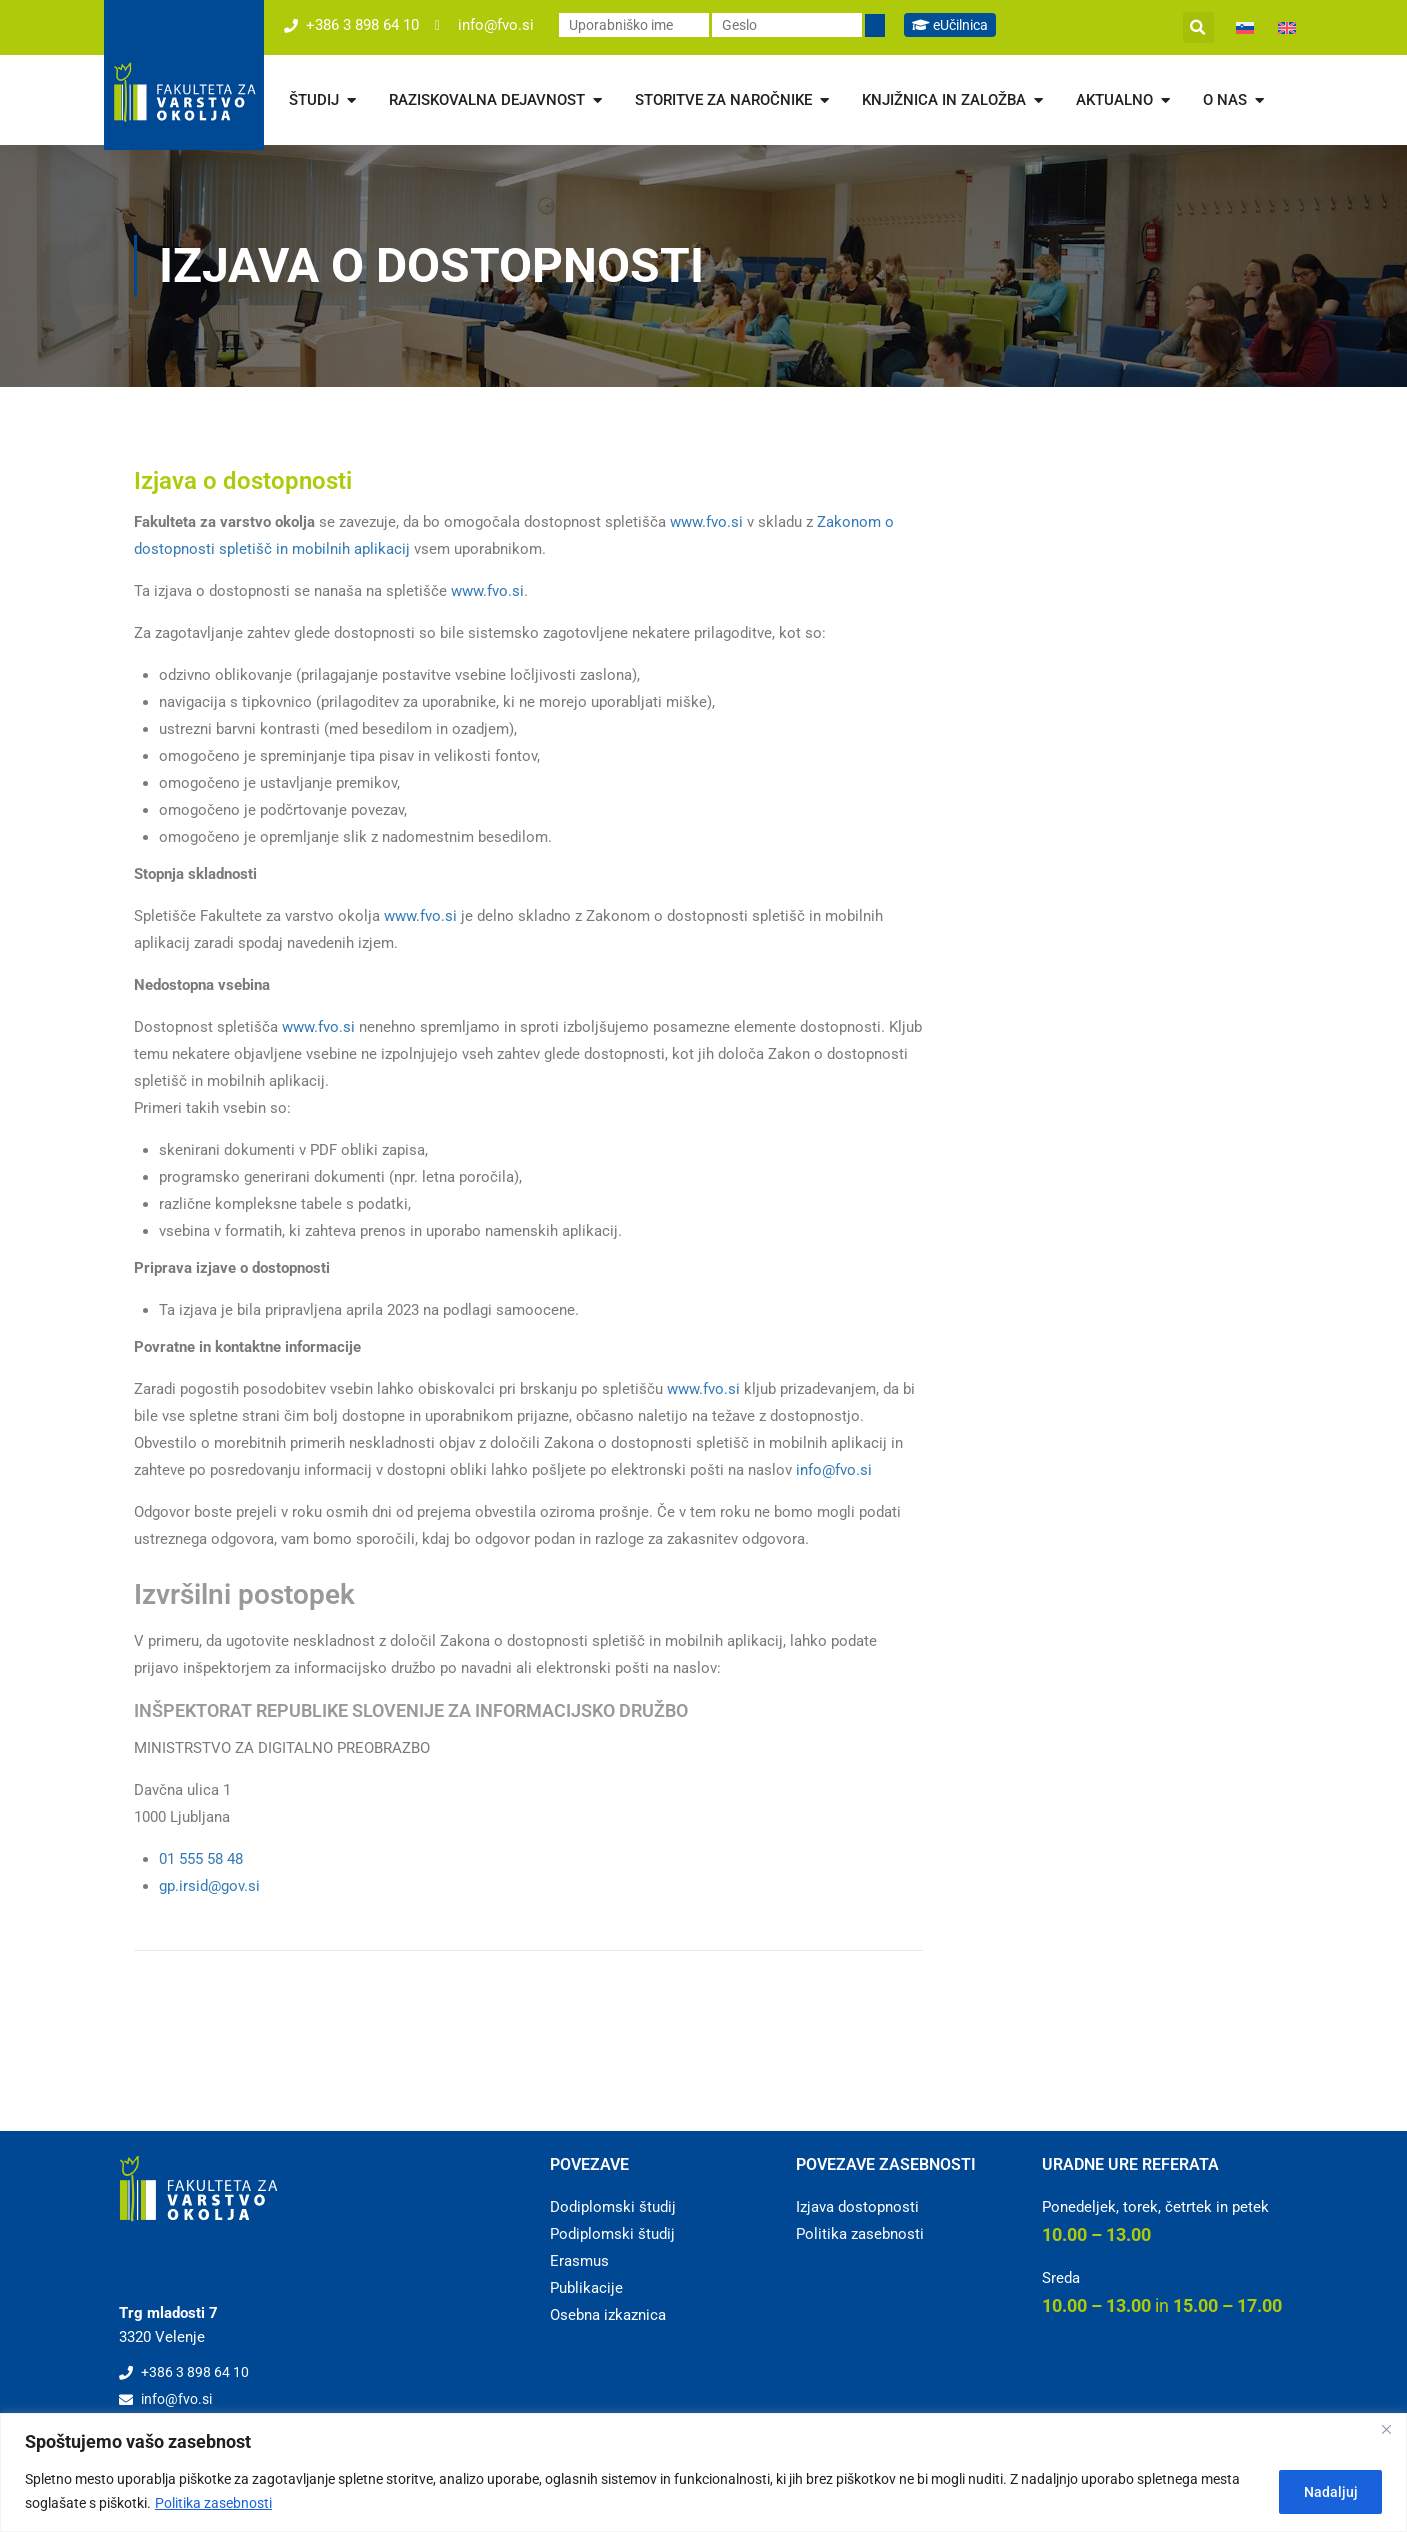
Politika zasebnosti (213, 2503)
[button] (1198, 27)
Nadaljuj (1326, 2491)
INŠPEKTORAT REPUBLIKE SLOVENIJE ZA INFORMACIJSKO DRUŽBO (411, 1710)
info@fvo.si (834, 1470)
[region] (703, 2472)
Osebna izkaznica (608, 2315)
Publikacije (586, 2288)
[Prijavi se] (875, 25)
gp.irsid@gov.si (209, 1886)
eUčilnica (954, 25)
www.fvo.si (706, 522)
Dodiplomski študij (613, 2207)
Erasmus (579, 2261)
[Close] (1386, 2430)
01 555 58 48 (201, 1859)
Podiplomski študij (612, 2234)
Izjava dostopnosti (857, 2207)
